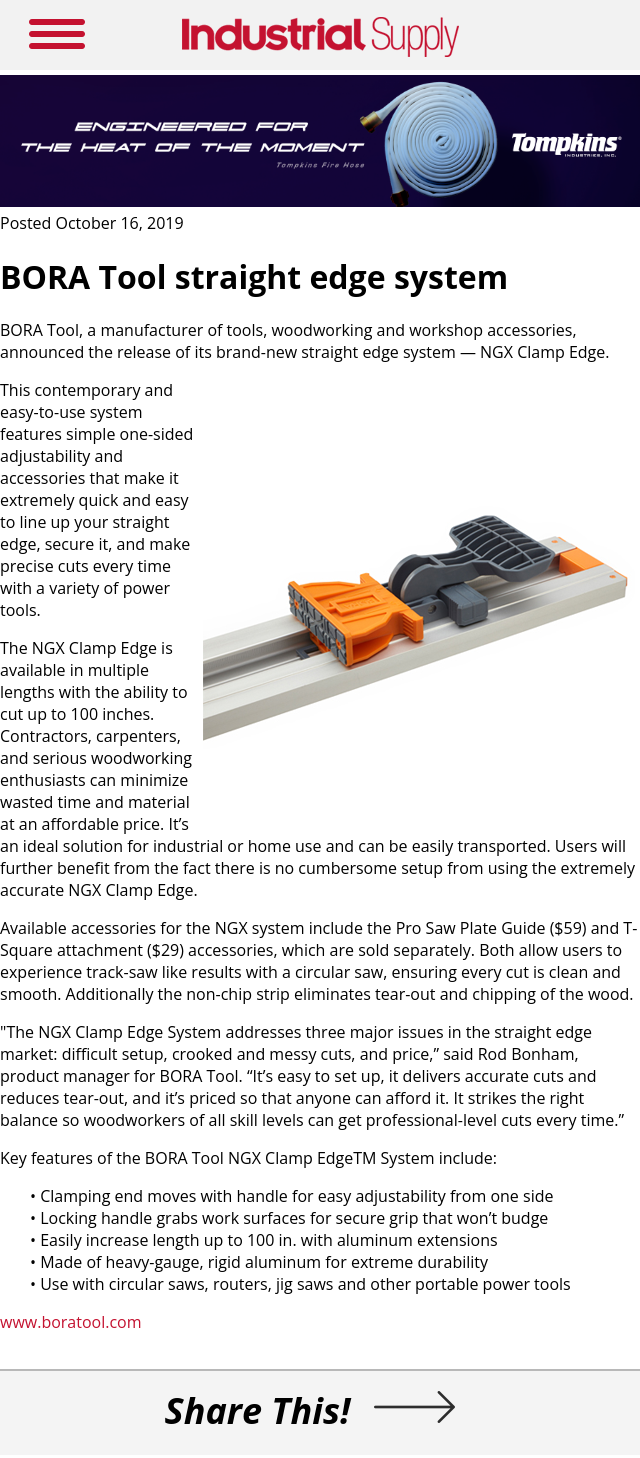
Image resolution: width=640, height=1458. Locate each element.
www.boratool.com (71, 1322)
